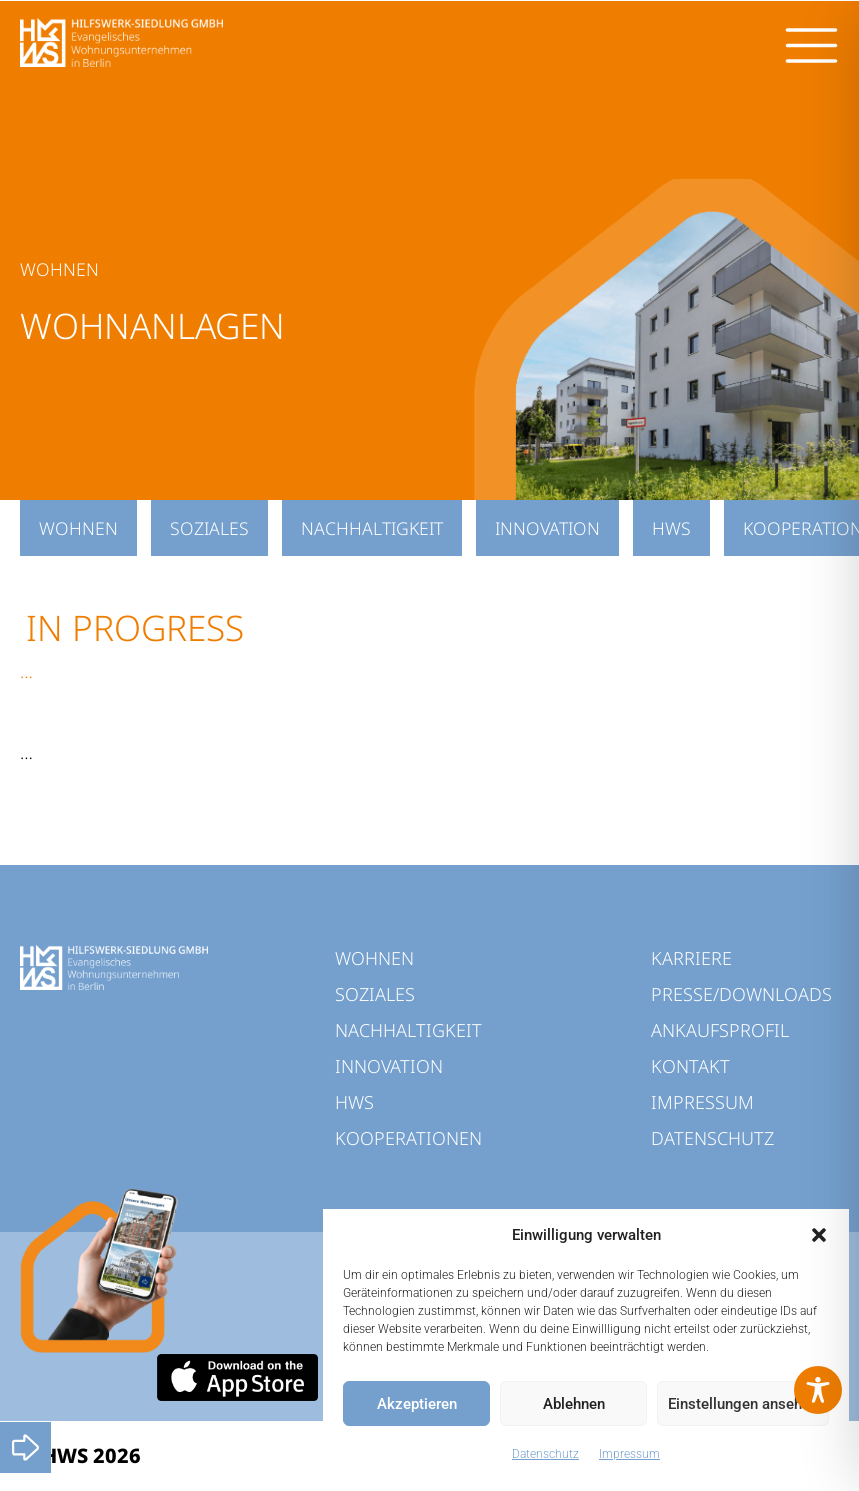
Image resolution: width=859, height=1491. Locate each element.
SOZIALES (209, 528)
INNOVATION (547, 528)
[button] (819, 1235)
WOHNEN (78, 528)
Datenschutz (545, 1454)
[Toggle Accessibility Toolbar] (818, 1390)
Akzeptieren (417, 1404)
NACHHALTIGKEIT (372, 528)
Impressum (629, 1454)
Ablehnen (574, 1404)
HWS (671, 528)
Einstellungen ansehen (743, 1404)
